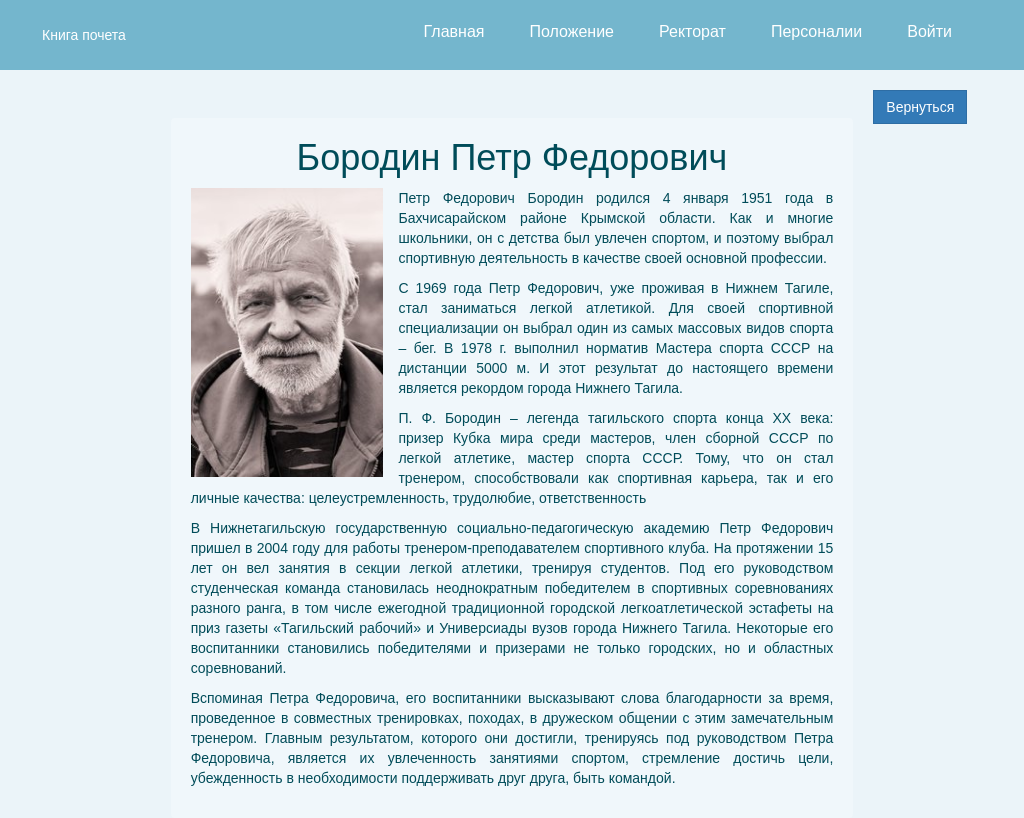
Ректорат (692, 31)
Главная (454, 31)
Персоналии (816, 31)
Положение (571, 31)
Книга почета (84, 35)
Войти (929, 31)
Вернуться (920, 107)
